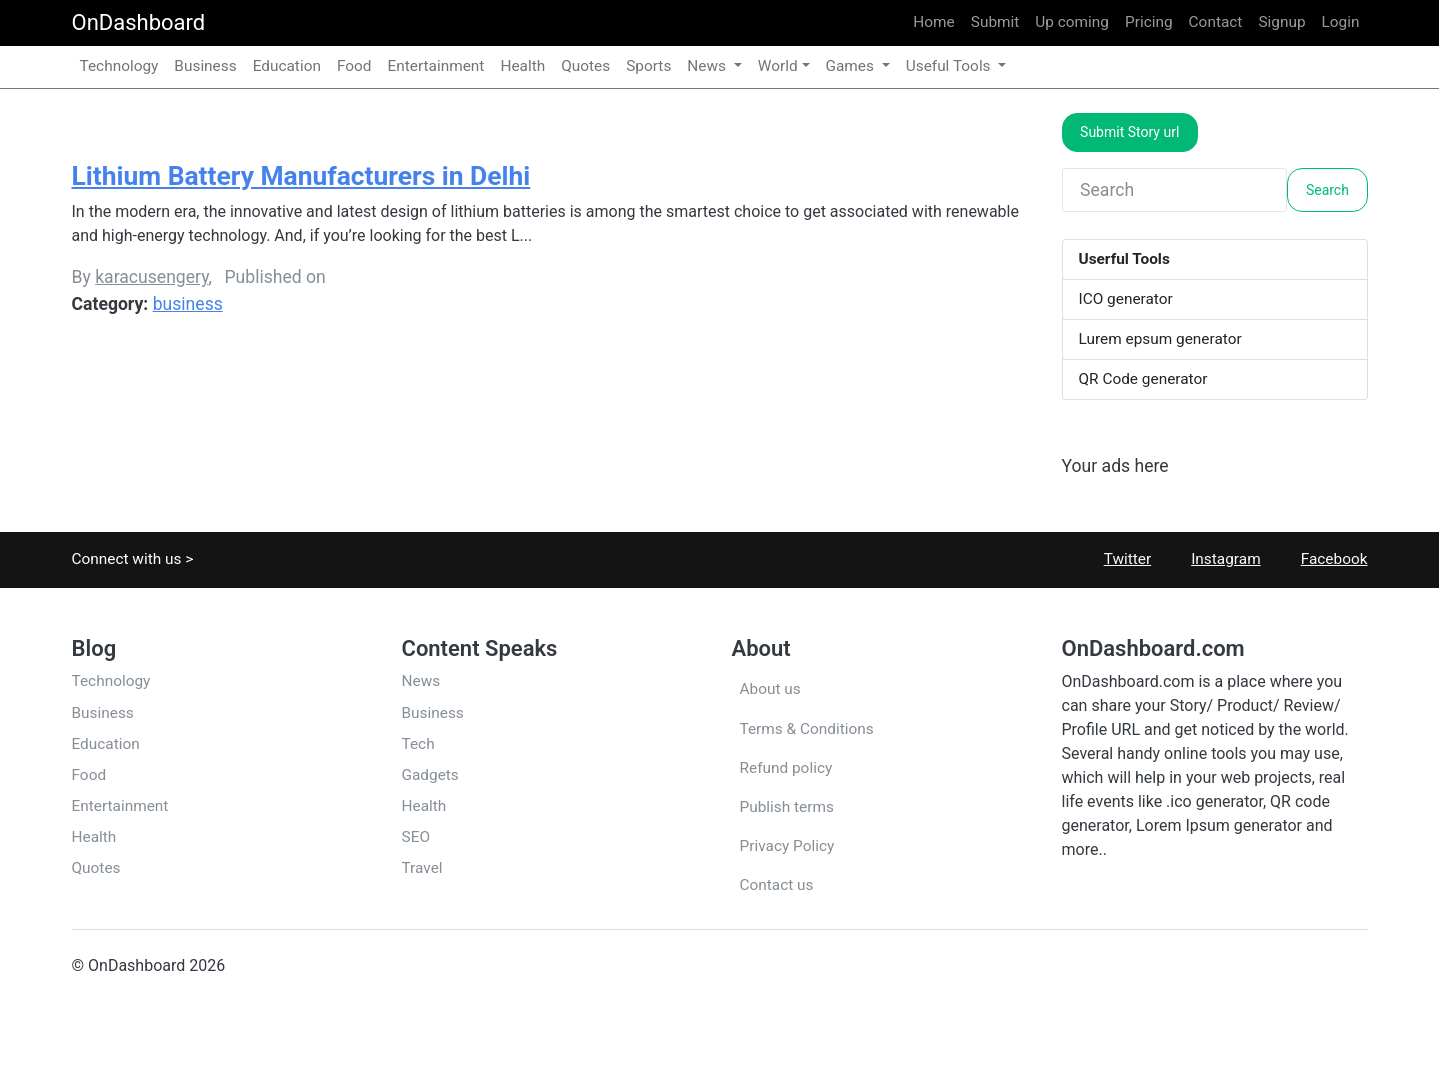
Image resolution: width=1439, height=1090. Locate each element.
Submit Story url (1129, 132)
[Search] (1175, 190)
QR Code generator (1143, 379)
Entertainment (436, 66)
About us (770, 689)
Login (1341, 22)
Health (522, 66)
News (421, 681)
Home (933, 22)
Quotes (585, 66)
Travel (422, 868)
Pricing (1149, 22)
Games (852, 66)
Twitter (1116, 559)
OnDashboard (139, 22)
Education (287, 66)
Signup (1281, 22)
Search (1327, 190)
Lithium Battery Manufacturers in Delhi (301, 176)
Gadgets (430, 775)
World (778, 66)
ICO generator (1126, 299)
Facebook (1322, 559)
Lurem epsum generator (1160, 339)
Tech (418, 744)
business (188, 304)
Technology (119, 66)
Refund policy (786, 768)
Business (205, 66)
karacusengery (151, 277)
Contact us (777, 885)
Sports (648, 66)
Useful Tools (950, 66)
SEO (416, 837)
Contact (1216, 22)
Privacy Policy (787, 846)
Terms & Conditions (807, 729)
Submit (995, 22)
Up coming (1072, 22)
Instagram (1213, 559)
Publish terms (787, 807)
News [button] (708, 66)
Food (354, 66)
